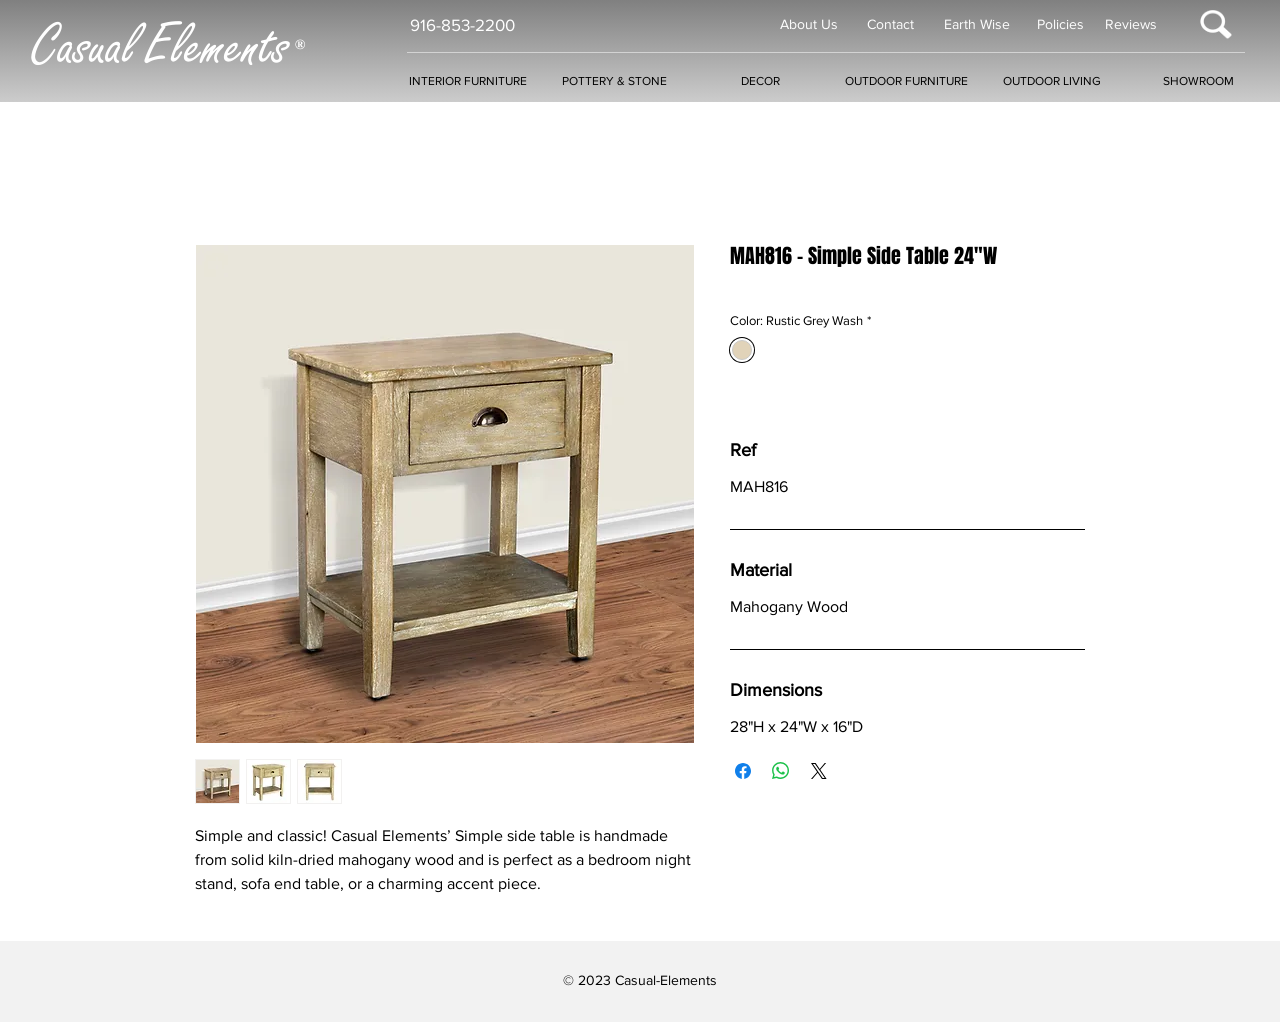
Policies (1060, 24)
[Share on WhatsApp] (781, 771)
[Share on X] (819, 771)
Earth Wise (977, 24)
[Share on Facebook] (743, 771)
